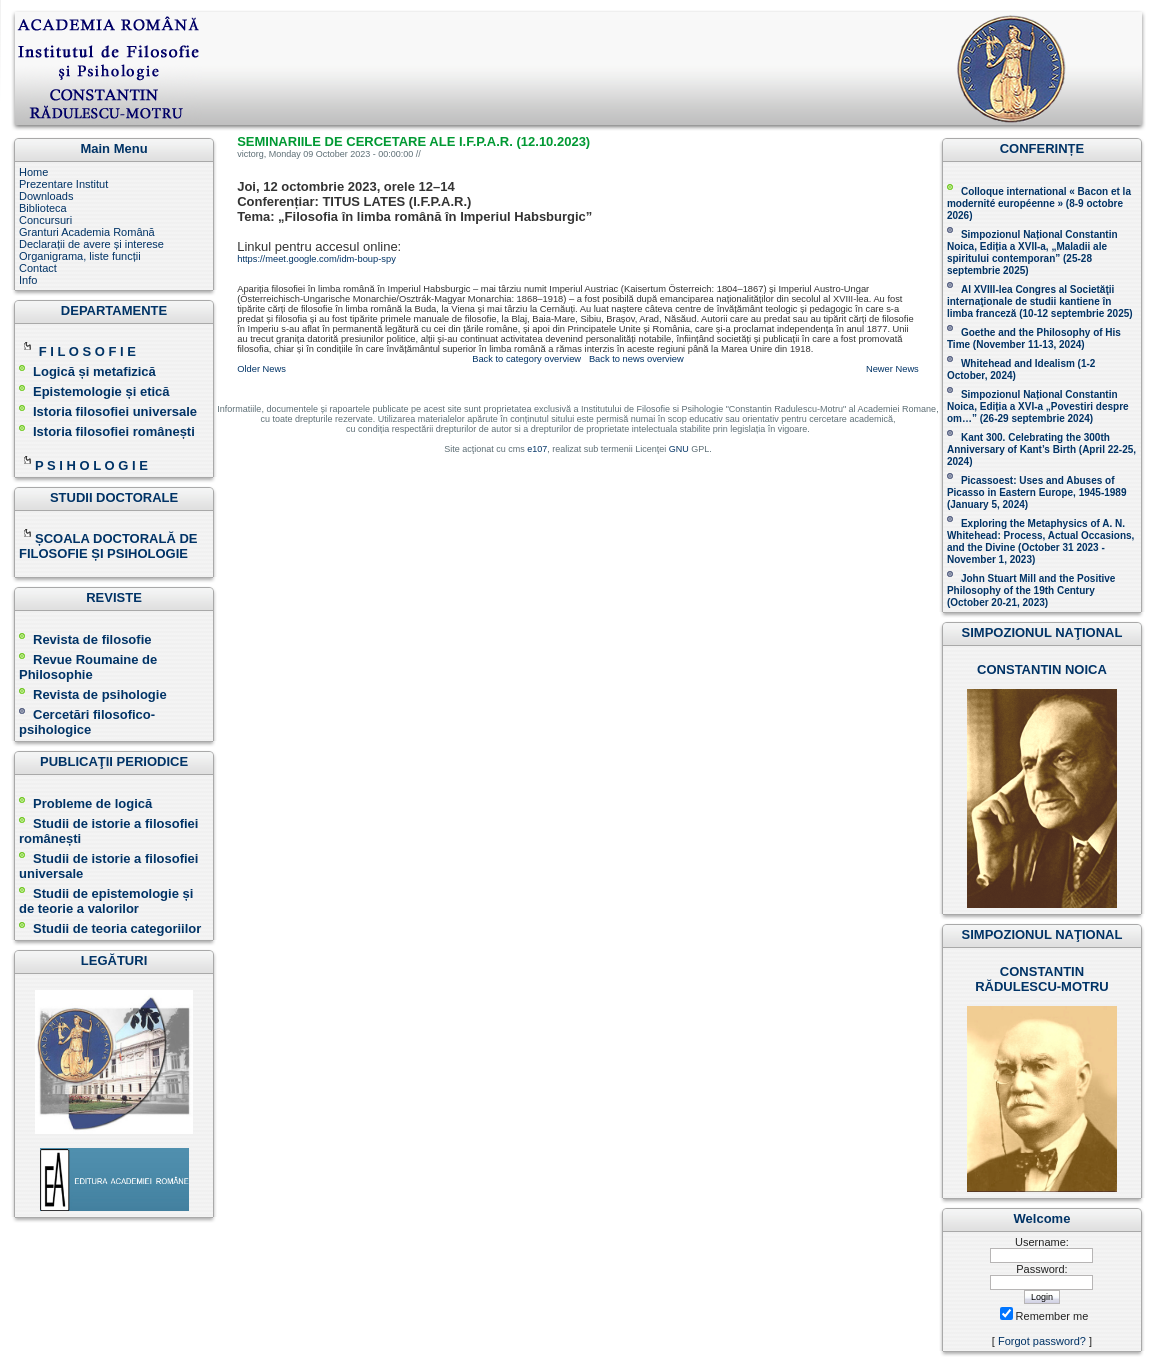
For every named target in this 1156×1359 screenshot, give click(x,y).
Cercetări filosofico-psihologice (87, 722)
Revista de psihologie (100, 694)
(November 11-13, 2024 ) (1034, 338)
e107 (537, 449)
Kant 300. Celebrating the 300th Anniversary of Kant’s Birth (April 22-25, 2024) (1041, 449)
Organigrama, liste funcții (80, 256)
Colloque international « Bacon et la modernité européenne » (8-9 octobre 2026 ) (1039, 203)
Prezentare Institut (63, 184)
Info (28, 280)
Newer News (892, 369)
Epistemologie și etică (101, 391)
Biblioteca (43, 208)
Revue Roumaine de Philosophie (88, 667)
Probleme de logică (92, 803)
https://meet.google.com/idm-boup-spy (316, 259)
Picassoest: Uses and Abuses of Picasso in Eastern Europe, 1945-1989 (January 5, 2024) (1037, 492)
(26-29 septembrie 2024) (1036, 418)
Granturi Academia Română (87, 232)
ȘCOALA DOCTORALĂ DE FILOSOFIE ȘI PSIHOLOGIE (108, 546)
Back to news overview (636, 359)
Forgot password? (1042, 1341)
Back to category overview (526, 359)
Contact (38, 268)
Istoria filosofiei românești (114, 431)
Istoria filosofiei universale (115, 411)
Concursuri (45, 220)
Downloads (46, 196)
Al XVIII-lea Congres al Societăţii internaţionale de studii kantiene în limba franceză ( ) (1040, 301)
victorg (250, 154)
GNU (679, 449)
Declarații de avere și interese (91, 244)
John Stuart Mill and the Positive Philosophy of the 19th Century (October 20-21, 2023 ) (1031, 590)
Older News (261, 369)
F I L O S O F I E (87, 351)
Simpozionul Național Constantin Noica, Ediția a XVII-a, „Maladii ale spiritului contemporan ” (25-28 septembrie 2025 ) (1032, 252)
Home (33, 172)
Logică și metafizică (94, 371)
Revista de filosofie (85, 639)
